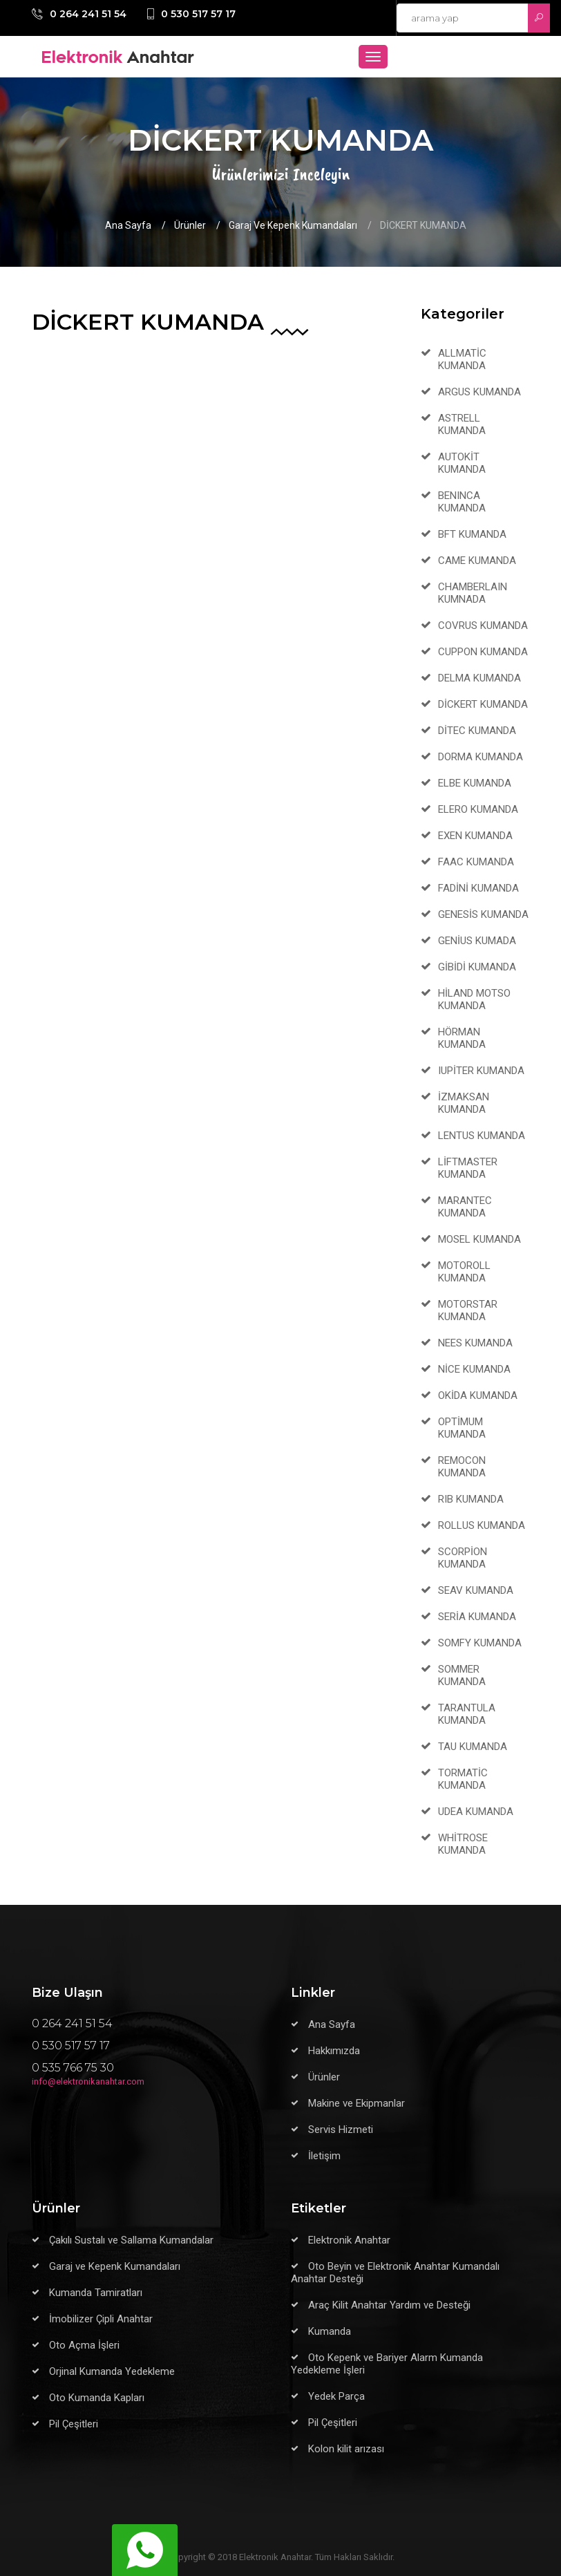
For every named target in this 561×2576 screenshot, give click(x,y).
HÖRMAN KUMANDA (462, 1038)
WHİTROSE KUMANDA (463, 1844)
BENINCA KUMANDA (462, 501)
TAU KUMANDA (472, 1746)
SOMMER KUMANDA (462, 1675)
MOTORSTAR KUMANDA (467, 1310)
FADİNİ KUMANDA (478, 888)
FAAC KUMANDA (476, 862)
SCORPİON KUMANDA (462, 1557)
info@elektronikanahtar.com (88, 2081)
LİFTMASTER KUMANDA (467, 1168)
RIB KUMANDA (471, 1499)
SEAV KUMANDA (475, 1590)
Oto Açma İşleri (84, 2345)
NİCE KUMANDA (474, 1369)
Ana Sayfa (128, 225)
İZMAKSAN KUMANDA (463, 1103)
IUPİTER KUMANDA (481, 1070)
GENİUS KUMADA (477, 940)
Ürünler (190, 225)
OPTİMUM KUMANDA (462, 1428)
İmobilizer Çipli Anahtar (101, 2319)
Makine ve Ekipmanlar (356, 2103)
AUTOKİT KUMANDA (462, 463)
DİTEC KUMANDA (477, 730)
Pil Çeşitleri (73, 2424)
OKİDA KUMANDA (477, 1395)
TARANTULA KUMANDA (466, 1714)
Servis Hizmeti (340, 2129)
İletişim (324, 2156)
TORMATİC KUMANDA (463, 1779)
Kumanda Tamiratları (95, 2292)
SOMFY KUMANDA (480, 1643)
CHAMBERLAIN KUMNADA (472, 593)
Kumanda (329, 2331)
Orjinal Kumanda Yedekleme (112, 2371)
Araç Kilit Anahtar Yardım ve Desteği (389, 2305)
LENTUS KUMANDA (481, 1135)
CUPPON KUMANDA (483, 652)
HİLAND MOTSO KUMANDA (474, 999)
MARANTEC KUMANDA (465, 1206)
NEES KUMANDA (475, 1343)
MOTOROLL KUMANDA (464, 1271)
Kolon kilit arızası (346, 2449)
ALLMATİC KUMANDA (462, 359)
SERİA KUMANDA (477, 1616)
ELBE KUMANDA (474, 783)
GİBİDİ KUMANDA (477, 967)
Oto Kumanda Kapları (96, 2397)
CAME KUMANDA (477, 560)
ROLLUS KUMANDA (481, 1525)
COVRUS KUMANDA (483, 625)
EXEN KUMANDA (475, 835)
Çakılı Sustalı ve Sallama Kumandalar (131, 2240)
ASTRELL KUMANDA (462, 424)
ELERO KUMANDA (478, 809)
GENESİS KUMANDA (483, 914)
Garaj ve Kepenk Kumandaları (293, 225)
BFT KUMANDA (472, 534)
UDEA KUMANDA (475, 1811)
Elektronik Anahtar (349, 2240)
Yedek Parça (336, 2396)
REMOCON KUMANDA (462, 1466)
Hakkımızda (334, 2050)
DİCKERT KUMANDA (483, 704)
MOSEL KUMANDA (479, 1239)
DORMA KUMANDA (480, 757)
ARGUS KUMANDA (479, 392)
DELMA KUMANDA (479, 678)
